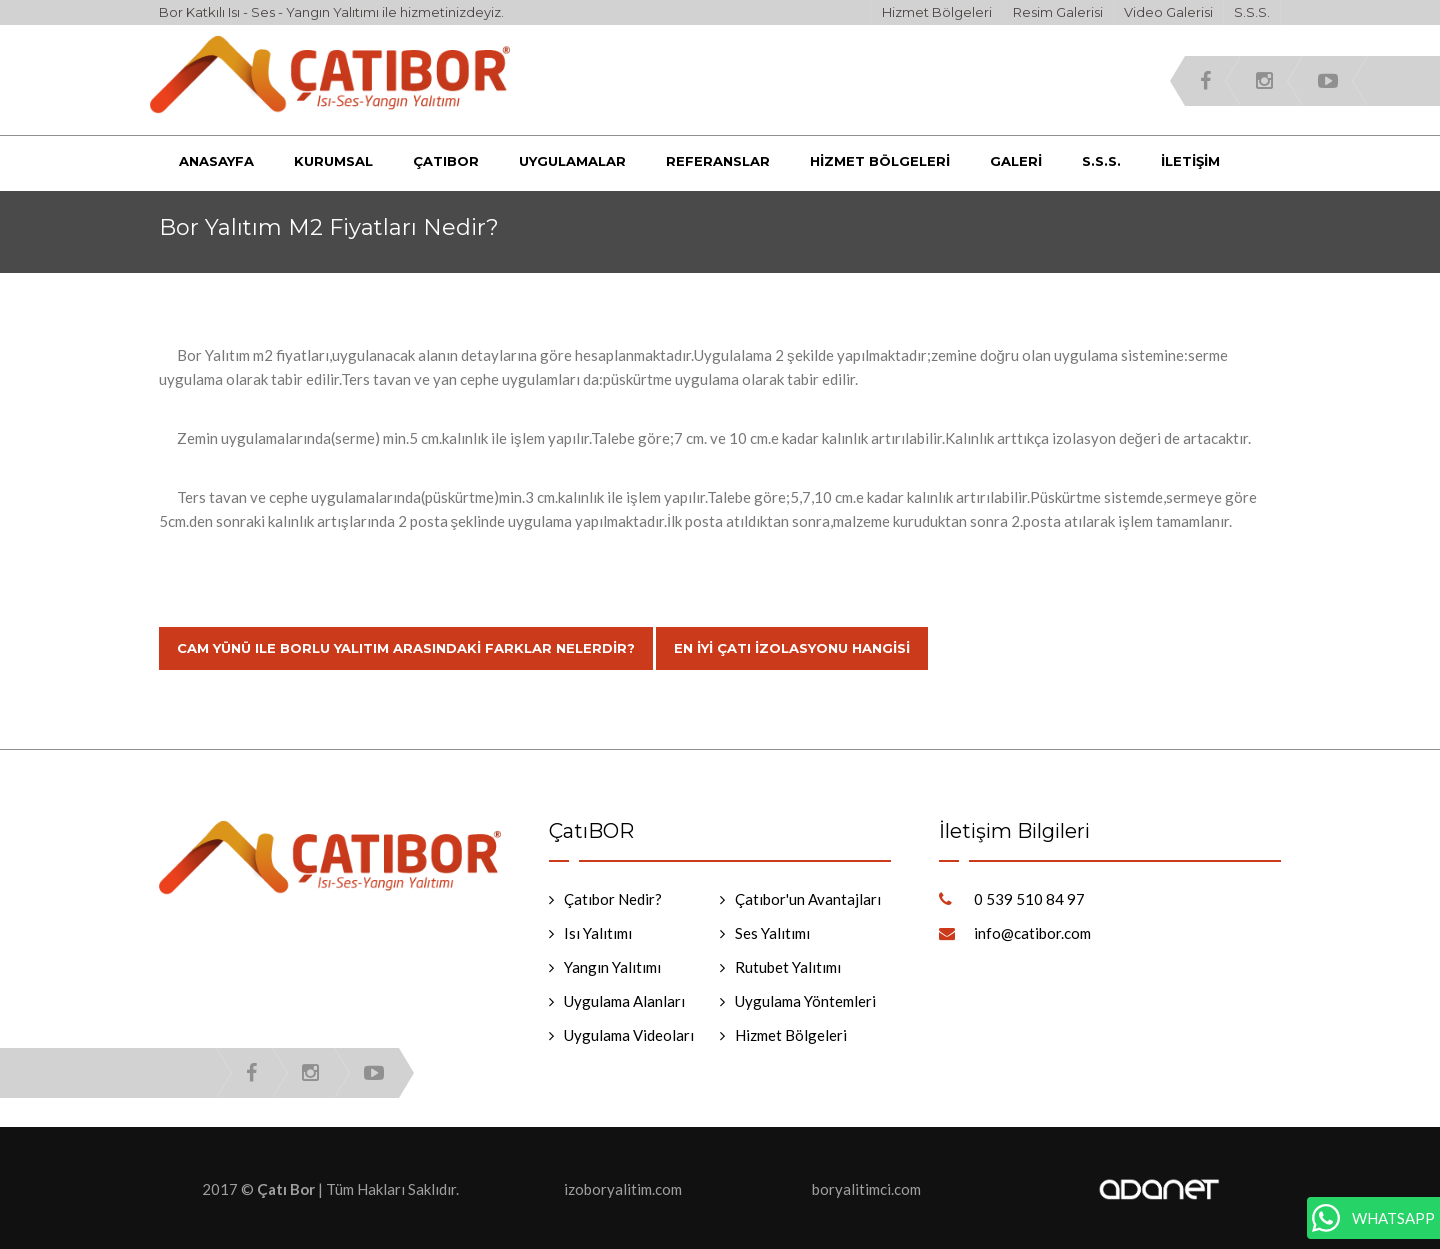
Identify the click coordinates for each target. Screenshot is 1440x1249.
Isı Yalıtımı (598, 933)
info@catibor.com (1032, 933)
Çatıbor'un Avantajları (808, 899)
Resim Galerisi (1058, 12)
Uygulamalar (572, 161)
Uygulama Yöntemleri (805, 1001)
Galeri (1016, 161)
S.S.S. (1252, 12)
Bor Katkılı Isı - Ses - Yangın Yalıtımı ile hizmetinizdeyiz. (331, 12)
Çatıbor (446, 161)
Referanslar (718, 161)
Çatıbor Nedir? (613, 899)
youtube (1328, 81)
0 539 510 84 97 (1029, 899)
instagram (1264, 81)
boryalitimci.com (866, 1189)
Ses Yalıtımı (772, 933)
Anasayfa (216, 161)
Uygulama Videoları (629, 1035)
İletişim (1190, 161)
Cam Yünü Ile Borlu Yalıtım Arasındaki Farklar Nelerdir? (406, 648)
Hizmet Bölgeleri (937, 12)
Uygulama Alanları (624, 1001)
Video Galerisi (1168, 12)
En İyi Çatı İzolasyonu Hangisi (792, 648)
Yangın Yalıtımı (612, 967)
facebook (1205, 81)
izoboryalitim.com (623, 1189)
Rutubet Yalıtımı (788, 967)
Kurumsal (333, 161)
